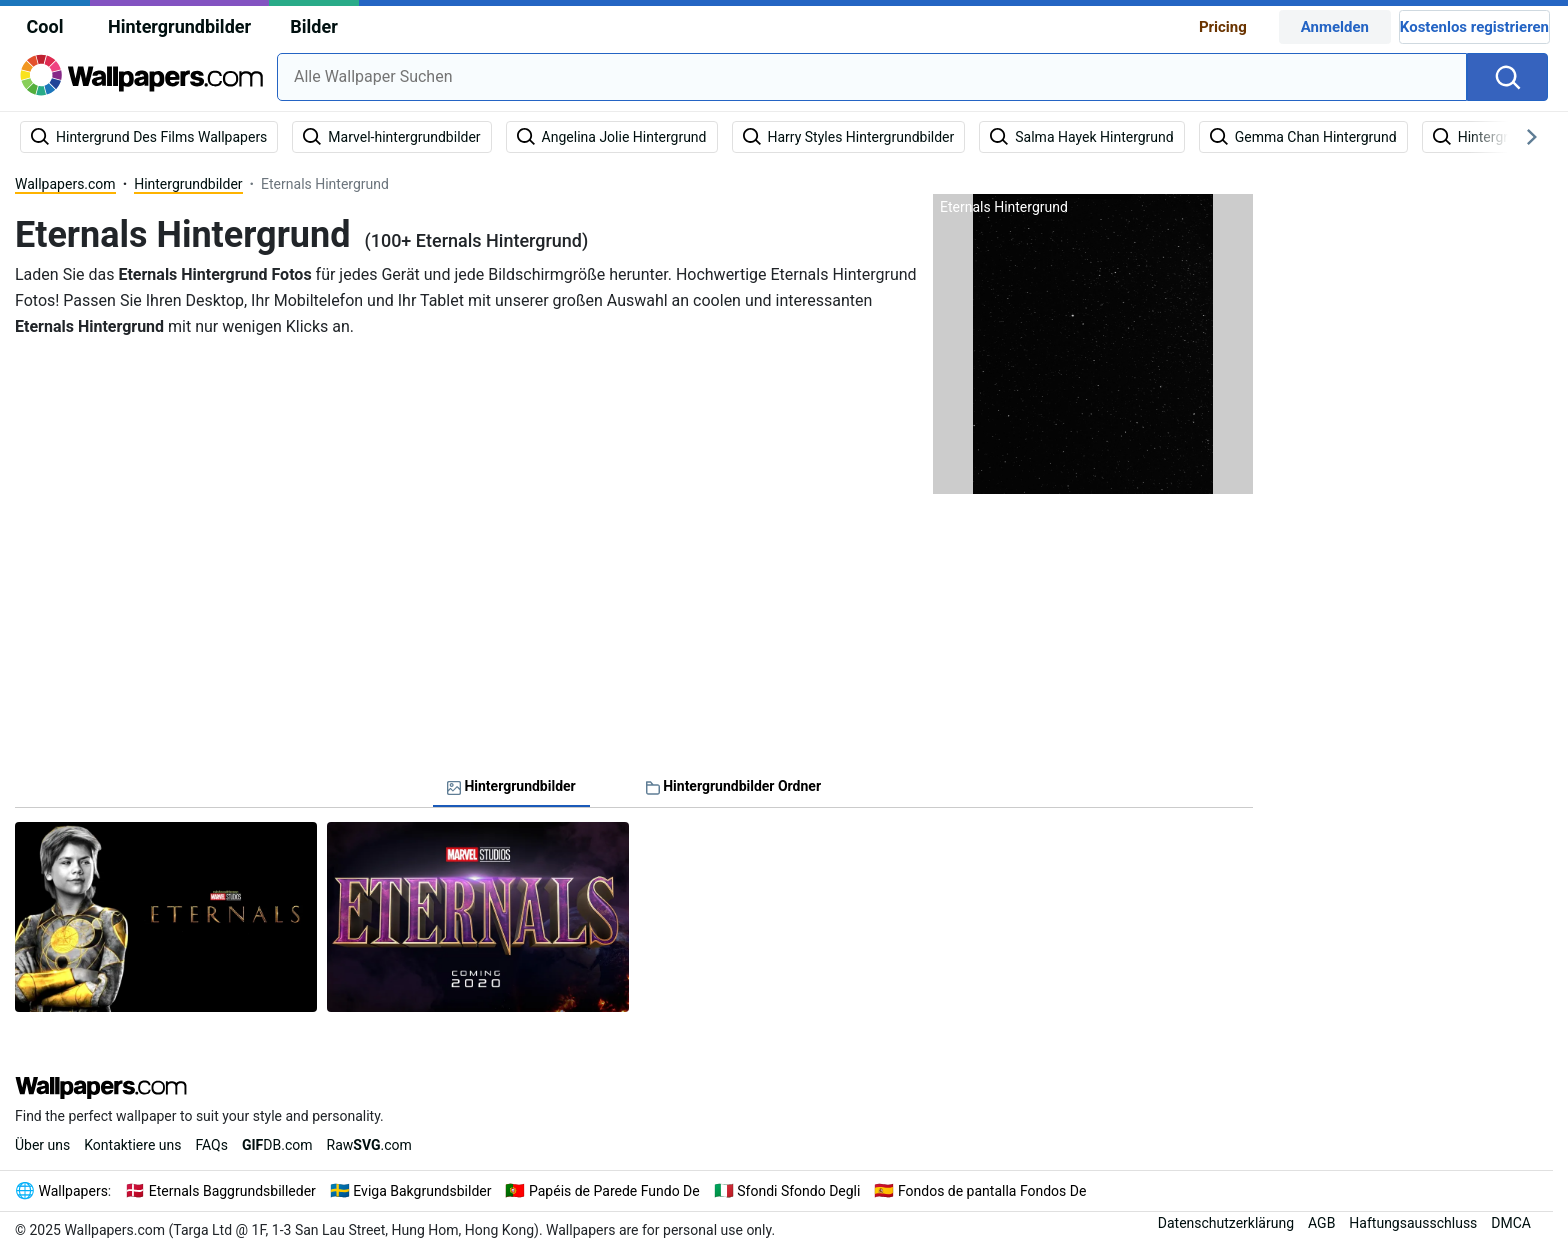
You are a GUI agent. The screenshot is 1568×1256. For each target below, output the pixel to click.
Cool (45, 26)
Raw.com (369, 1145)
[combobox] (872, 77)
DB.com (277, 1145)
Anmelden (1335, 27)
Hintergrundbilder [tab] (511, 786)
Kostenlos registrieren (1474, 27)
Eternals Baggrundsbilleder (232, 1191)
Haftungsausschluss (1413, 1223)
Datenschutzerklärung (1226, 1223)
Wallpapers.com (65, 184)
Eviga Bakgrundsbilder (422, 1191)
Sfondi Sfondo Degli (798, 1191)
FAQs (211, 1145)
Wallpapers (73, 1191)
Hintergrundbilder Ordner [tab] (733, 786)
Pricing (1223, 27)
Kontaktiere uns (132, 1145)
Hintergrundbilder (179, 26)
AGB (1321, 1223)
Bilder (313, 26)
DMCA (1511, 1223)
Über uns (42, 1145)
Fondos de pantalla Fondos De (992, 1191)
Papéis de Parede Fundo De (614, 1191)
